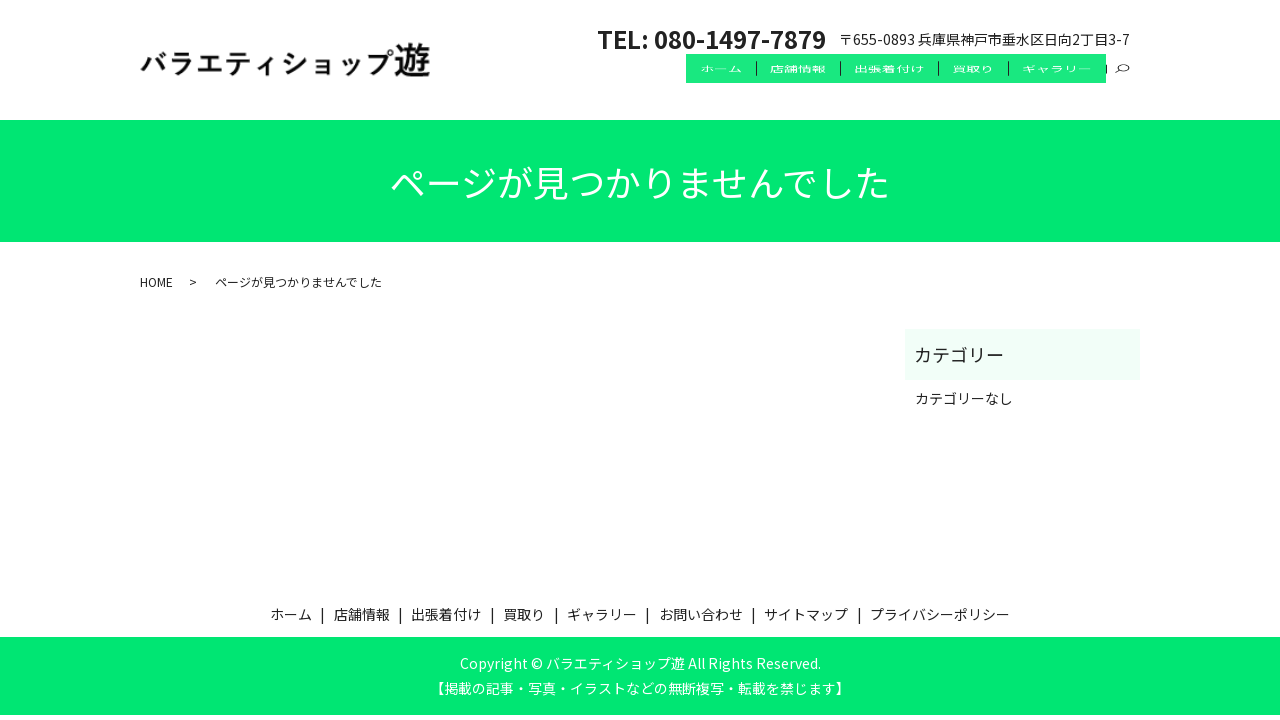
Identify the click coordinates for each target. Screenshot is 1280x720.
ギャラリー (1055, 88)
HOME (156, 281)
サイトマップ (806, 614)
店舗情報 (779, 88)
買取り (965, 88)
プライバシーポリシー (940, 614)
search (1123, 89)
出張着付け (875, 88)
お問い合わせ (701, 614)
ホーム (696, 88)
